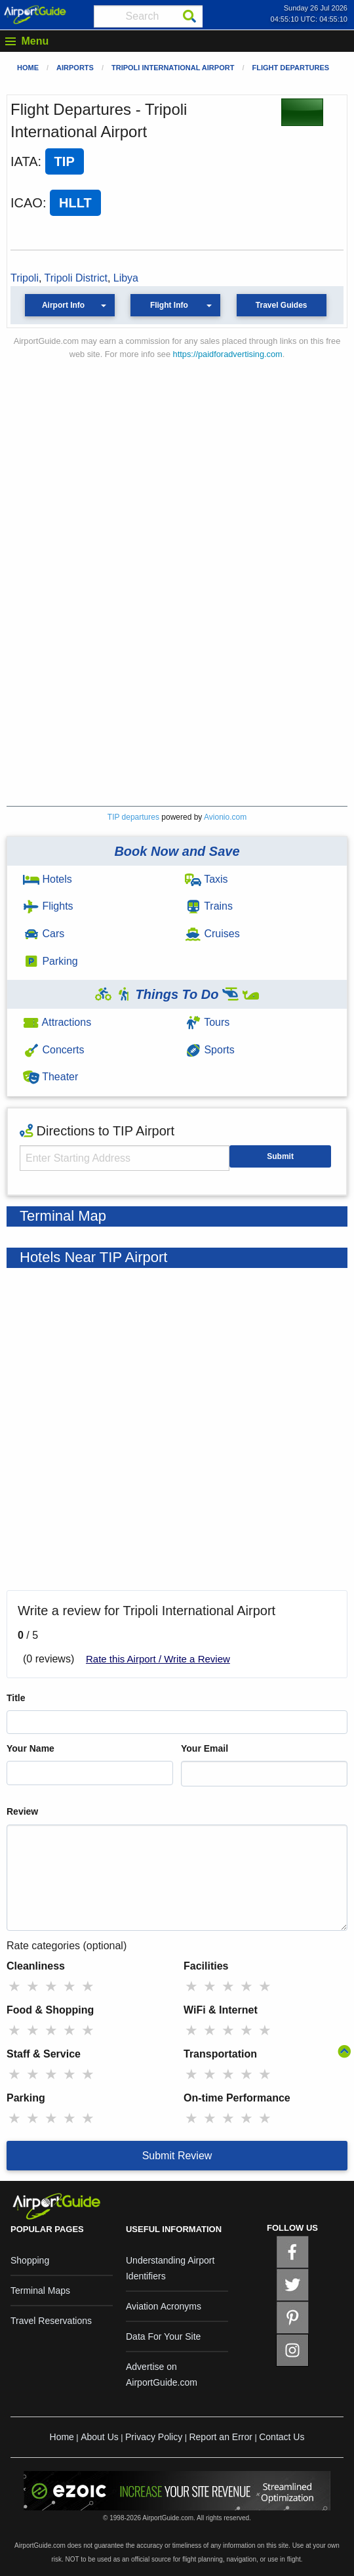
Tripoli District (76, 278)
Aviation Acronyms (163, 2306)
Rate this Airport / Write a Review (158, 1658)
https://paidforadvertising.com (228, 354)
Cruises (212, 933)
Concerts (53, 1049)
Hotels (47, 879)
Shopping (29, 2260)
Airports (75, 68)
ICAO (26, 203)
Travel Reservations (51, 2320)
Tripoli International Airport (172, 68)
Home (28, 68)
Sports (210, 1049)
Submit (280, 1156)
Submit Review (177, 2155)
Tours (207, 1022)
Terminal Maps (40, 2290)
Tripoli (24, 278)
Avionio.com (225, 817)
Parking (50, 961)
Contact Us (281, 2437)
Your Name (30, 1748)
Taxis (206, 879)
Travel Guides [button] (281, 305)
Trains (209, 906)
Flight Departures (290, 68)
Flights (48, 906)
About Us (100, 2437)
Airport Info (63, 305)
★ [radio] (14, 1986)
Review (22, 1811)
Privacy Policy (153, 2437)
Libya (125, 278)
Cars (43, 933)
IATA (23, 161)
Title (16, 1698)
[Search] (189, 16)
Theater (50, 1076)
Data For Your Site (163, 2336)
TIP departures (133, 817)
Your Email (204, 1748)
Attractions (57, 1022)
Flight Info (169, 305)
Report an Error (220, 2437)
